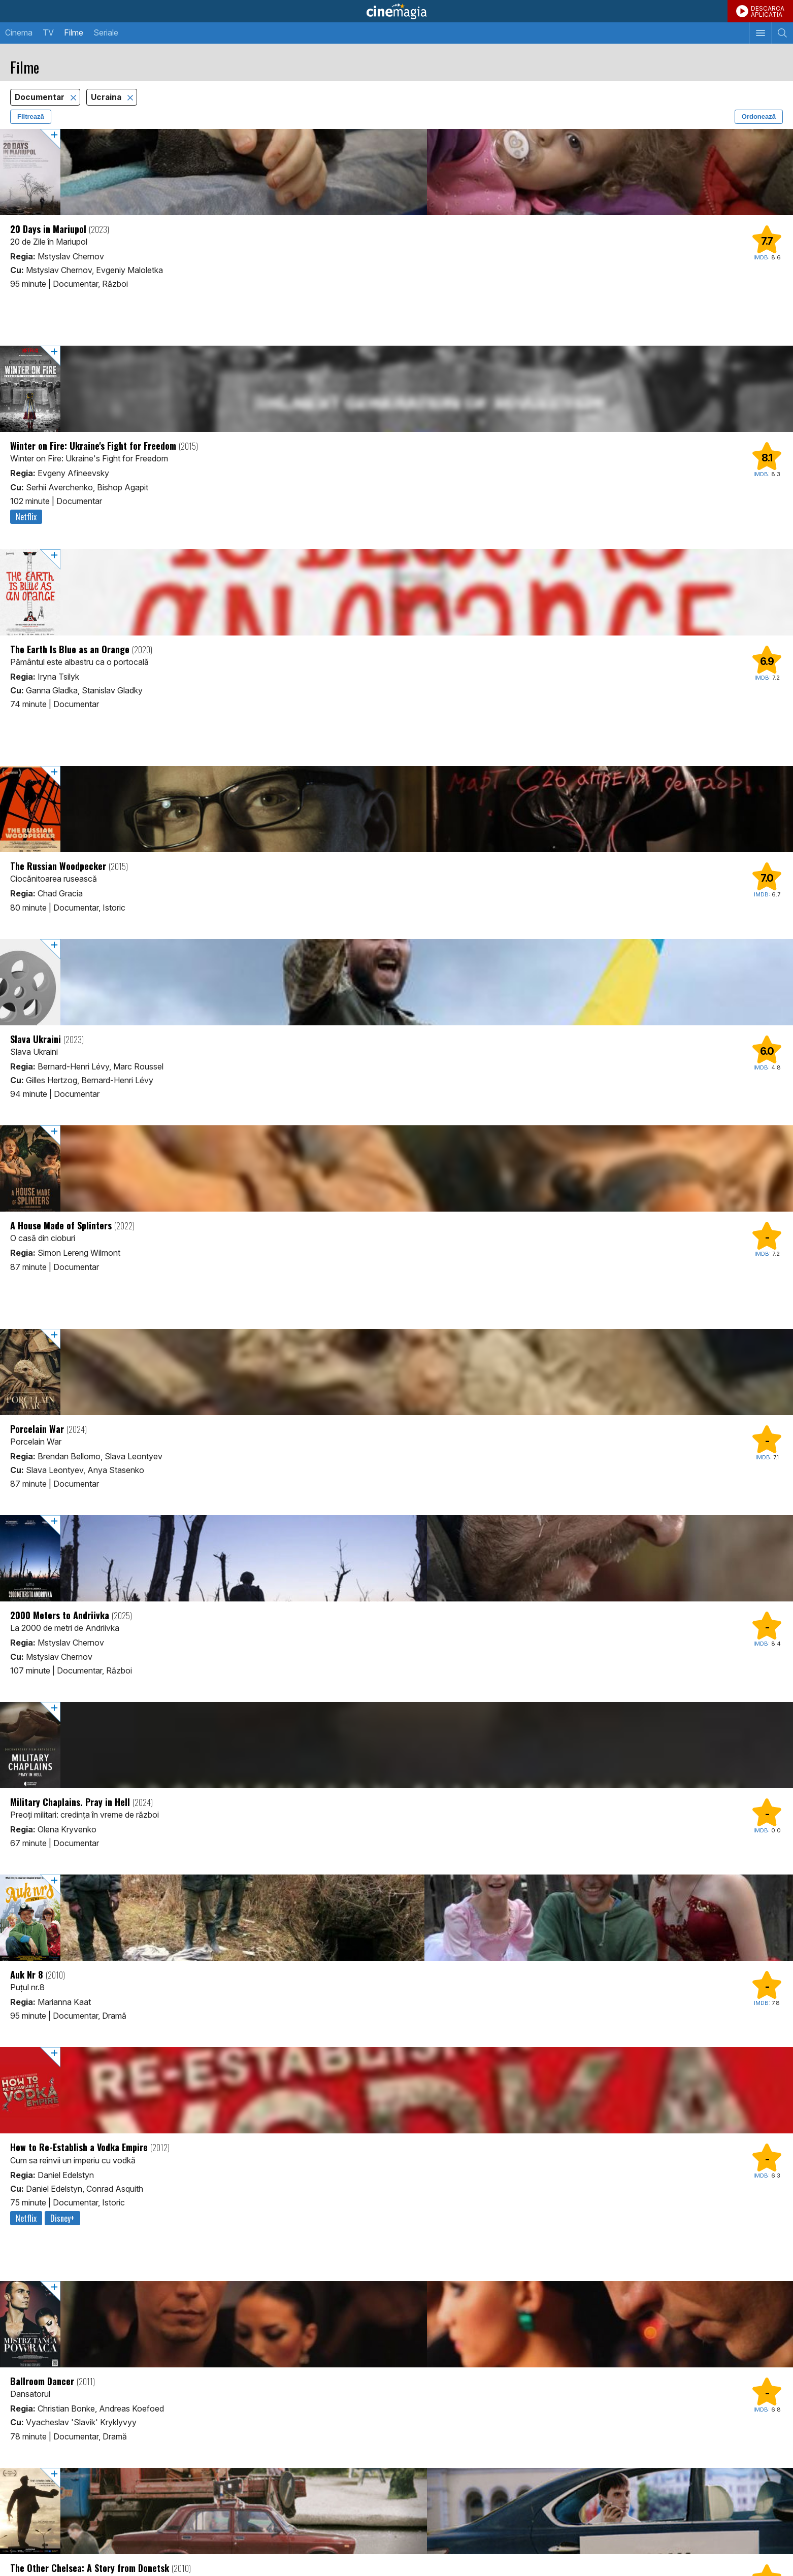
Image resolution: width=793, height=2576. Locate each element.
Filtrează (30, 116)
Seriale (105, 32)
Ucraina (107, 97)
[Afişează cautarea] (782, 33)
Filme (73, 32)
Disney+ (62, 2218)
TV (48, 32)
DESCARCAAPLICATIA (767, 11)
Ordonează (759, 116)
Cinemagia (396, 11)
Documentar (41, 97)
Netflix (26, 517)
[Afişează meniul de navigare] (760, 33)
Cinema (18, 32)
